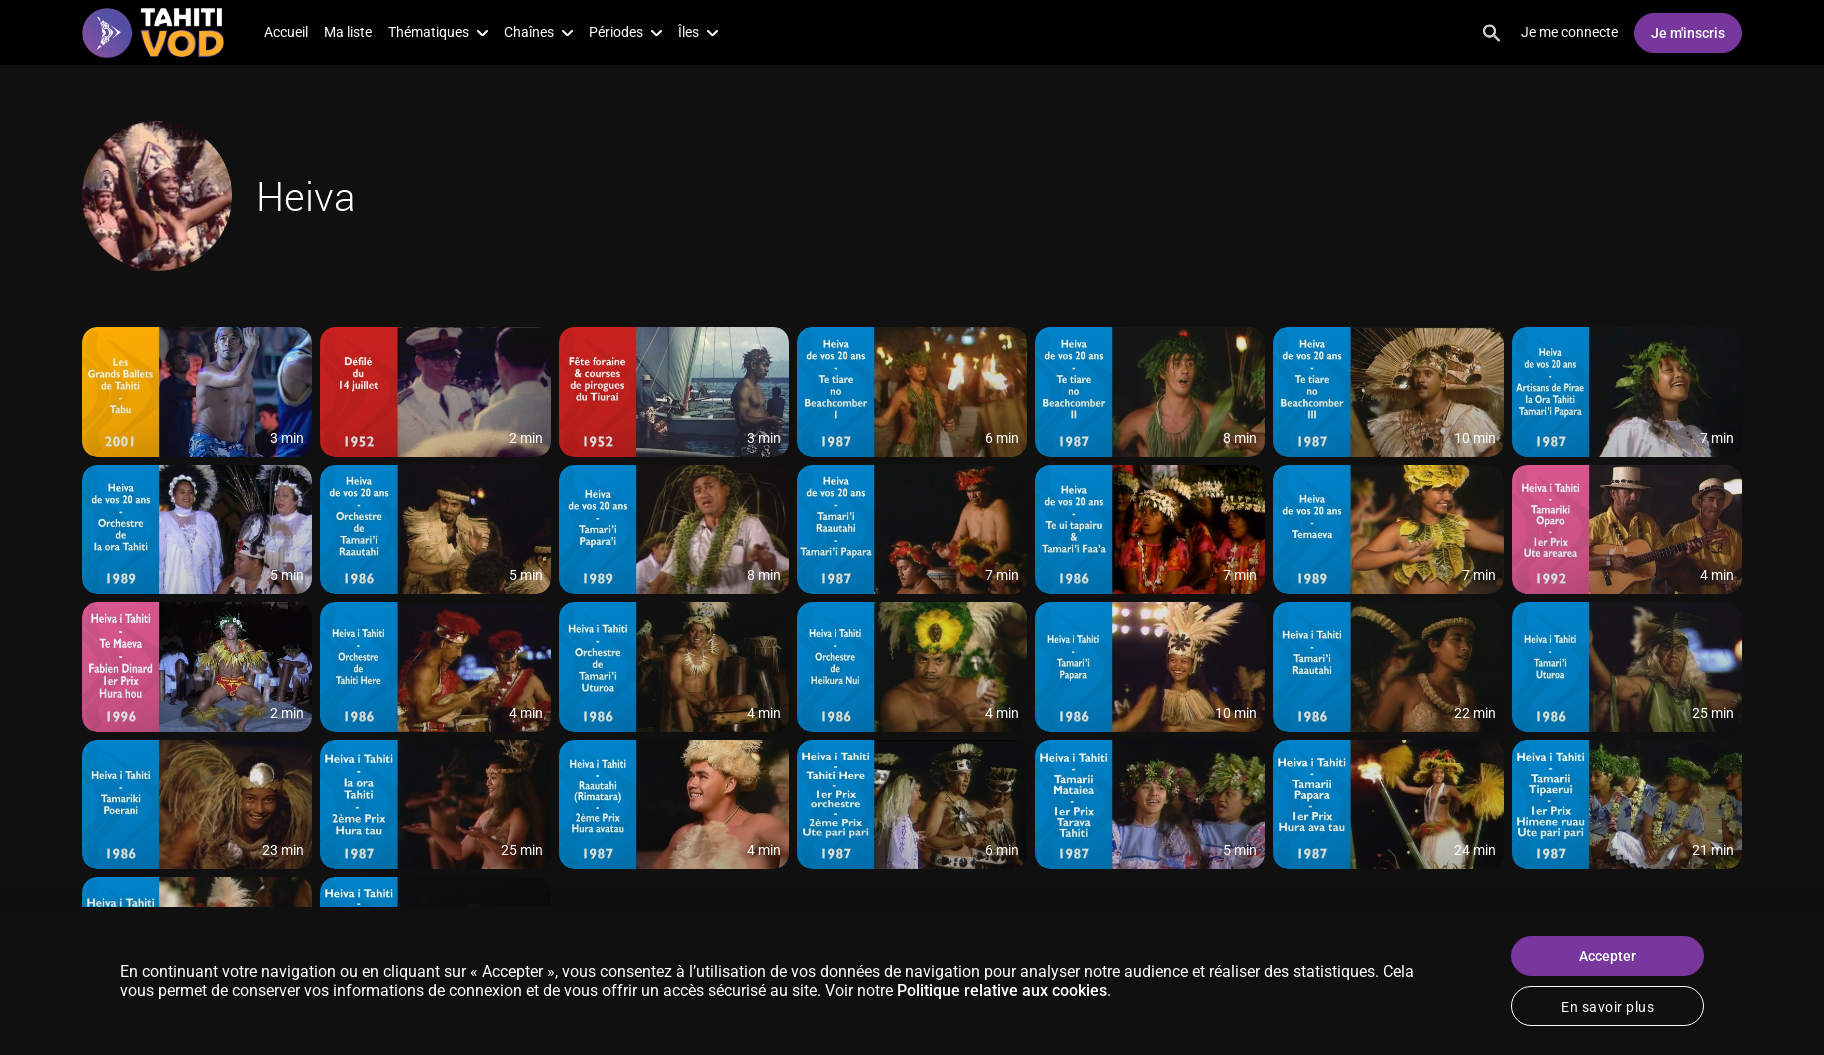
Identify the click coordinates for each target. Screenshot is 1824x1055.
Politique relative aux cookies (1002, 990)
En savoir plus (1607, 1007)
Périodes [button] (625, 32)
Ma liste (348, 32)
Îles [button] (698, 32)
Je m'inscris (1688, 33)
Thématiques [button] (438, 32)
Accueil (286, 32)
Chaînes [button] (538, 32)
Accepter (1607, 956)
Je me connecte (1569, 32)
